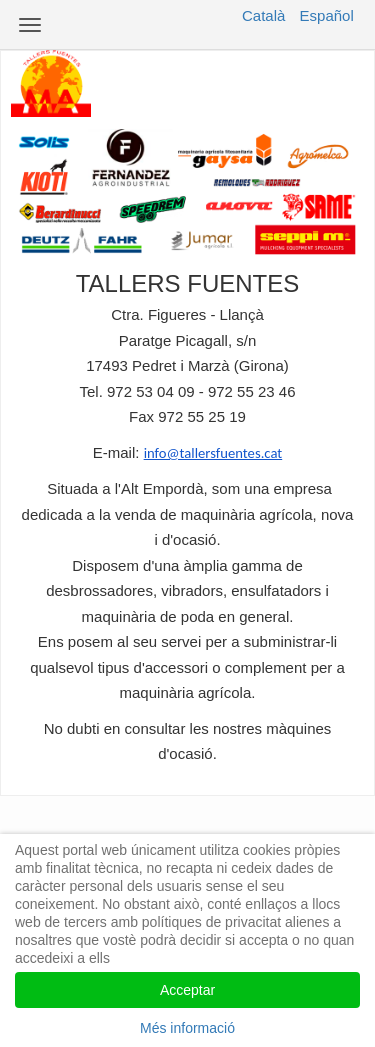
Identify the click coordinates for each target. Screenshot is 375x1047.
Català (263, 15)
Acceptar (187, 990)
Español (327, 15)
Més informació (187, 1028)
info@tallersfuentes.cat (213, 453)
